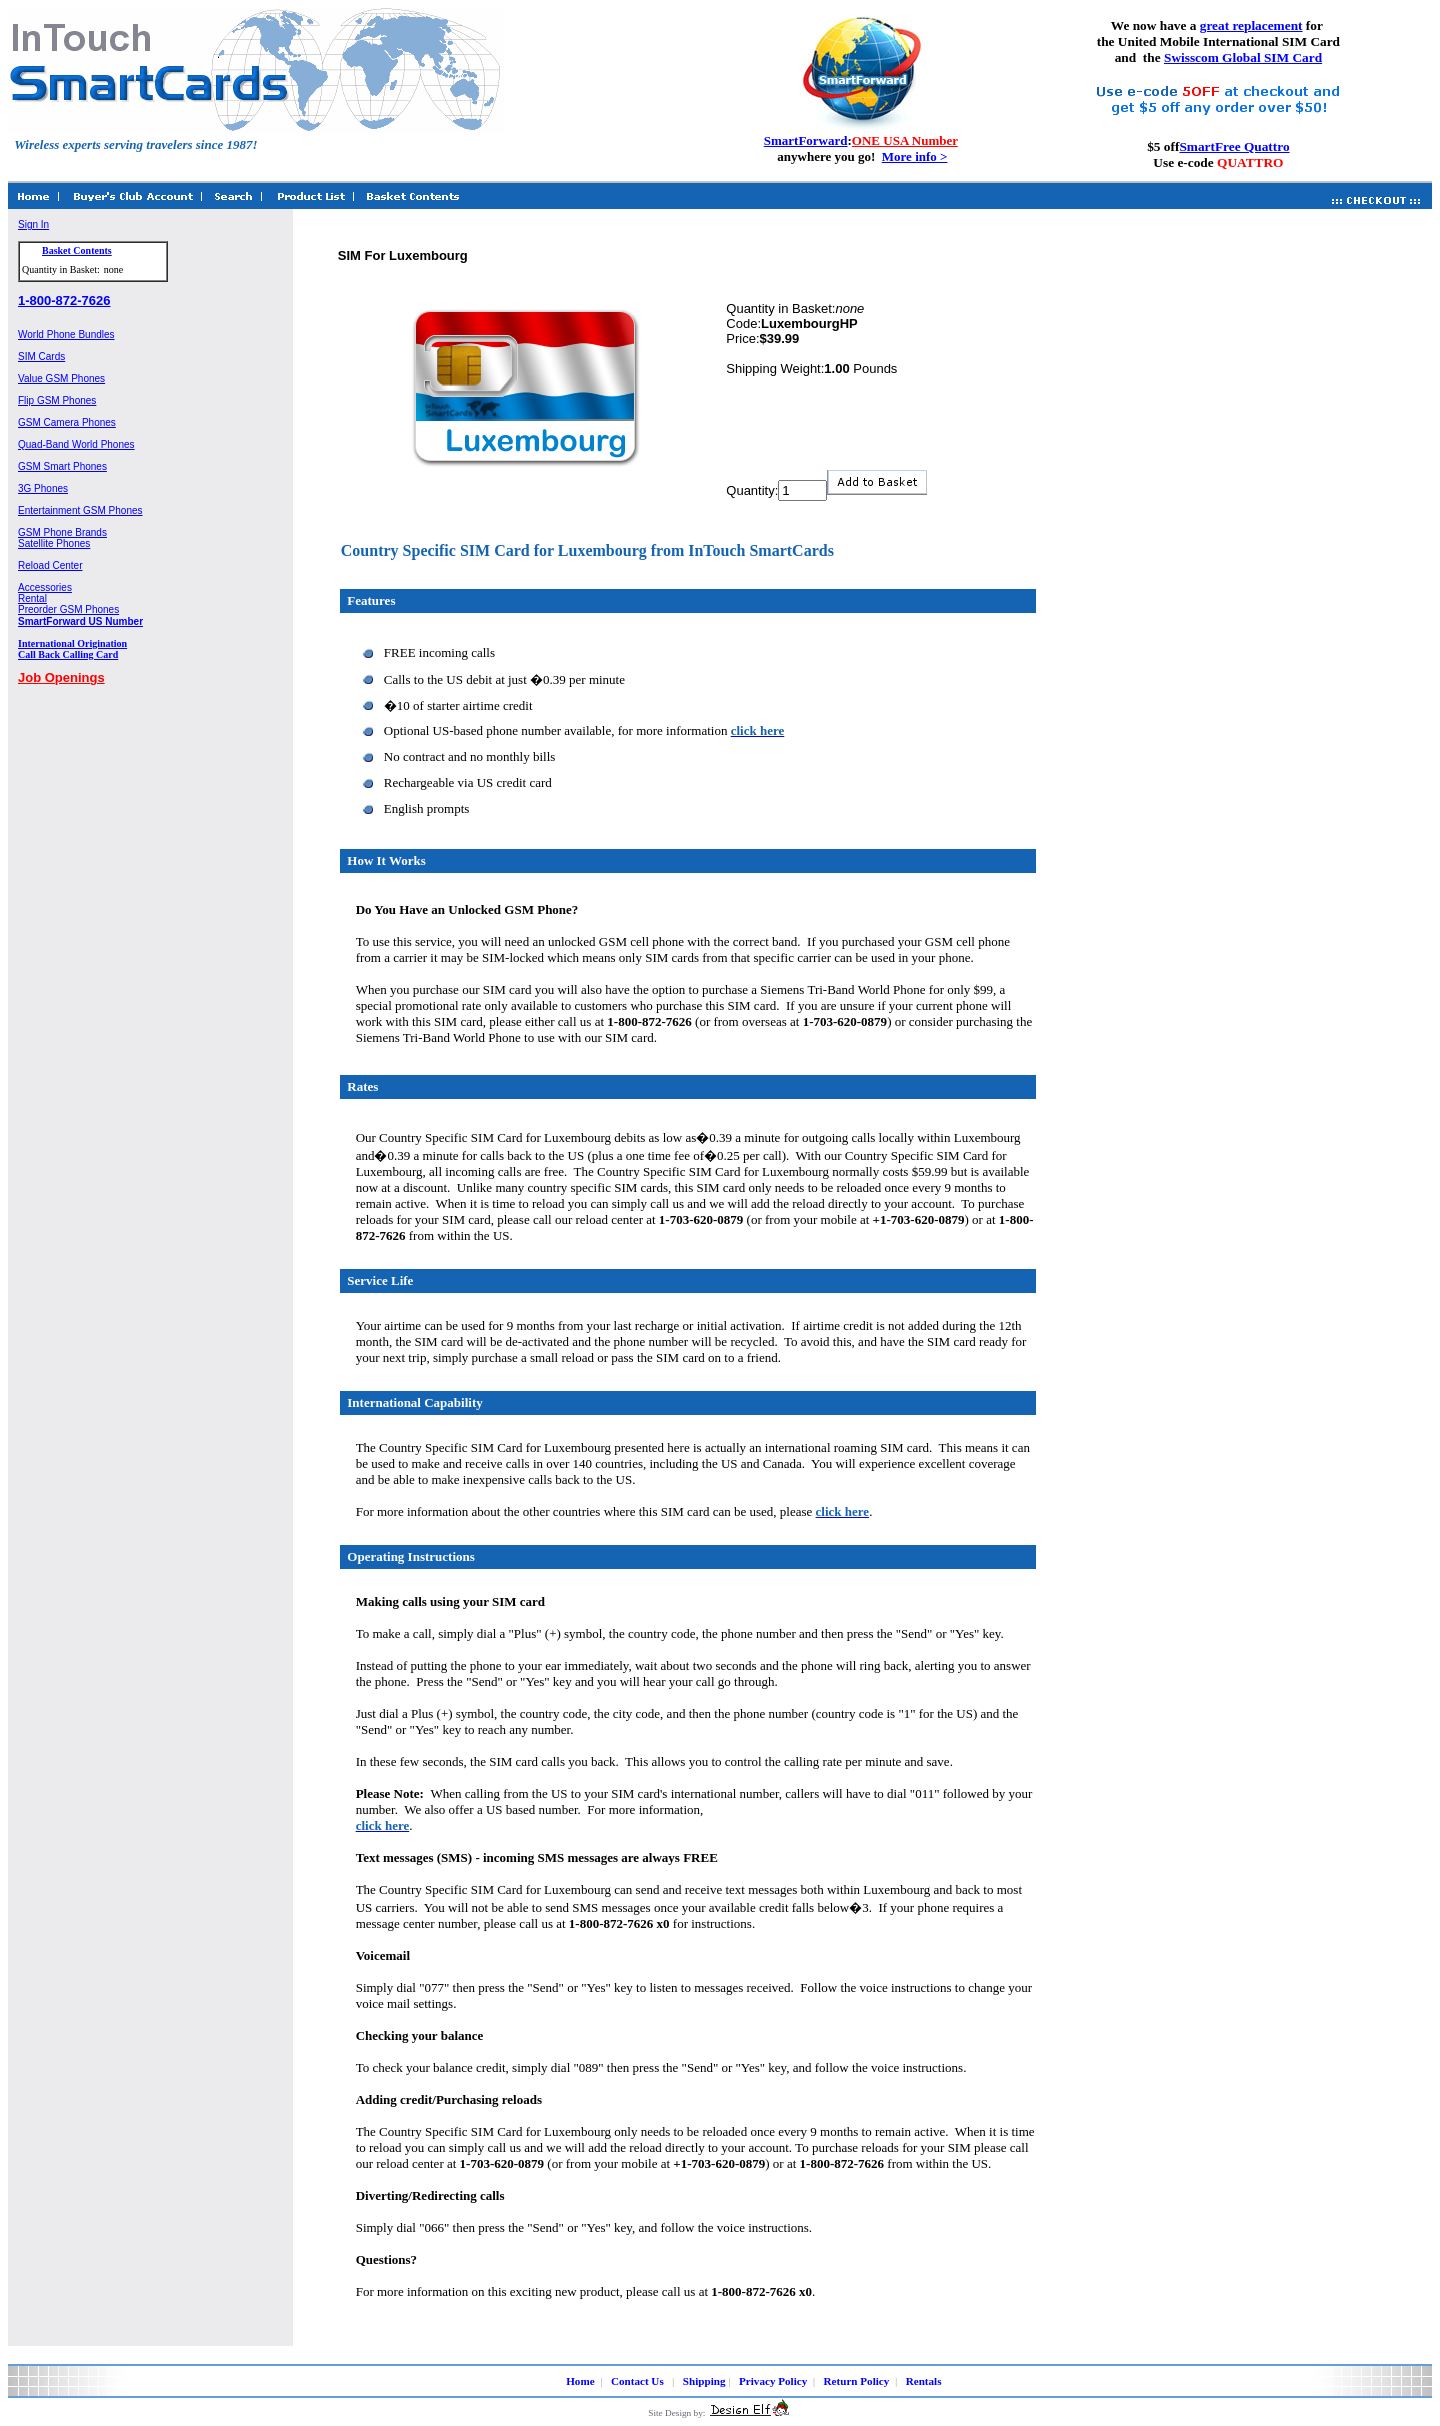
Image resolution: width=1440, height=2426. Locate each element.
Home (580, 2381)
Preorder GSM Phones (68, 609)
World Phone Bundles (66, 334)
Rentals (924, 2381)
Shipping (704, 2381)
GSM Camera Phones (67, 422)
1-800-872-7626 (64, 300)
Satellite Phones (54, 543)
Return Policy (857, 2381)
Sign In (33, 224)
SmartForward (806, 140)
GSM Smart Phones (62, 466)
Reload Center (50, 565)
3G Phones (43, 488)
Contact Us (637, 2381)
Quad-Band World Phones (76, 444)
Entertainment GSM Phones (80, 510)
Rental (32, 598)
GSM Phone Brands (62, 532)
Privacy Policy (773, 2381)
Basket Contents (77, 250)
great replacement (1251, 25)
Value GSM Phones (61, 378)
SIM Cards (41, 356)
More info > (915, 156)
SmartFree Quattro (1234, 146)
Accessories (45, 587)
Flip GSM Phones (57, 400)
